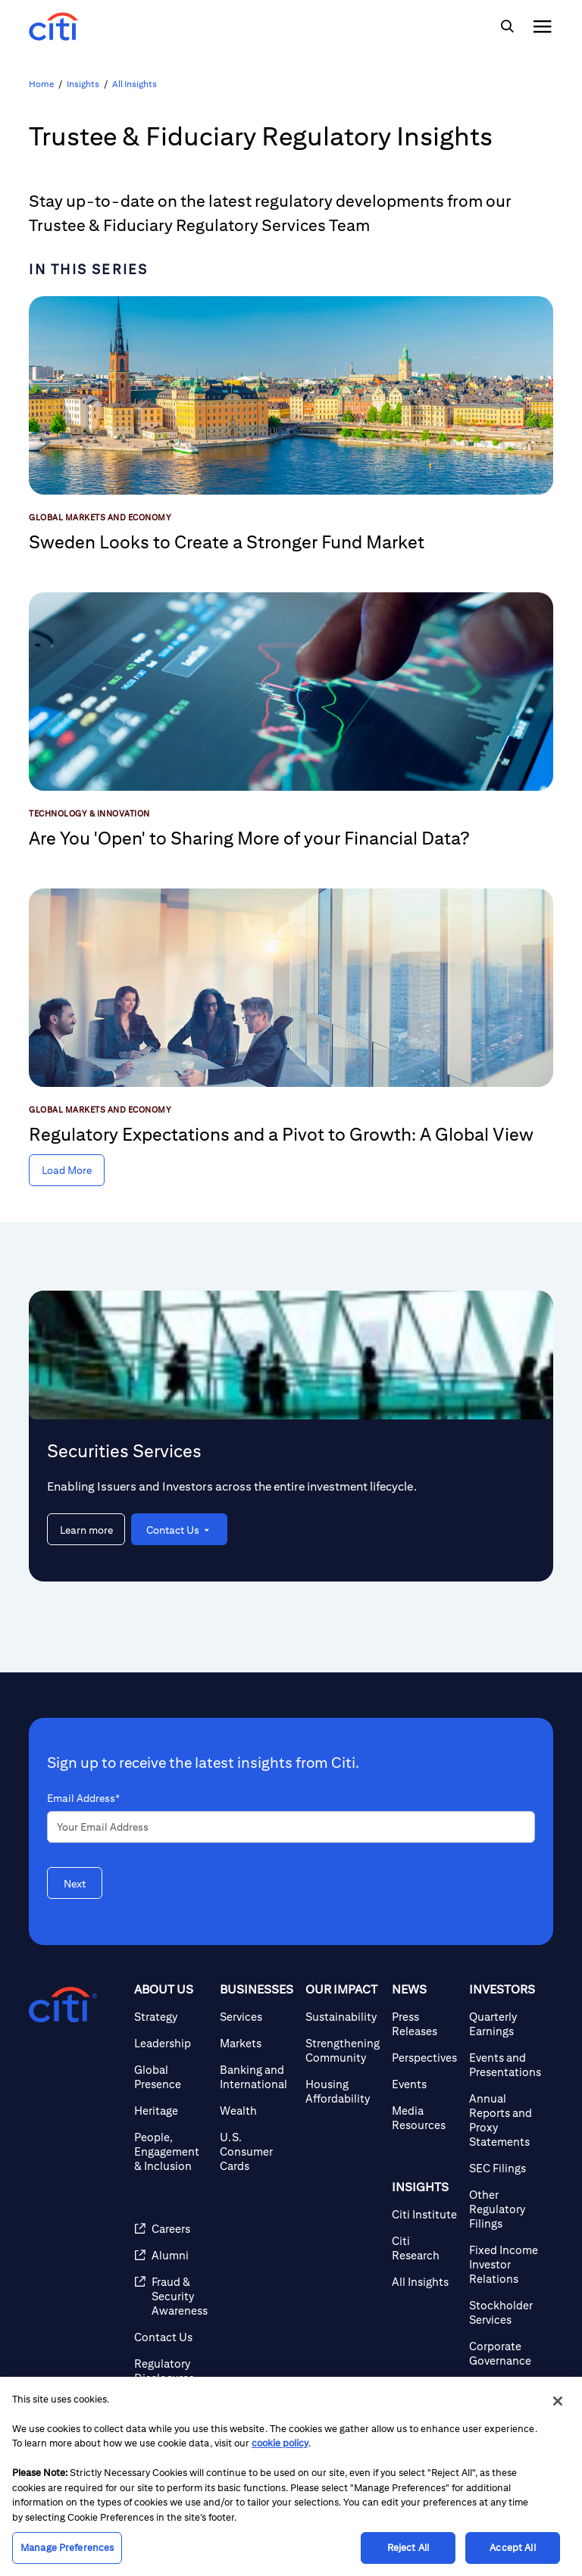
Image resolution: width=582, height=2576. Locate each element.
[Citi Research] (424, 2248)
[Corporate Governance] (505, 2353)
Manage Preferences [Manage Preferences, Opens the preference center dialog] (67, 2547)
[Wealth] (256, 2110)
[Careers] (171, 2229)
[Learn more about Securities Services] (86, 1529)
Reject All (408, 2547)
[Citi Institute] (424, 2214)
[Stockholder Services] (505, 2312)
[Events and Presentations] (505, 2064)
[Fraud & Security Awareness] (171, 2296)
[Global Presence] (171, 2076)
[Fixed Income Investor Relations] (505, 2264)
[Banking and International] (256, 2076)
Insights (83, 83)
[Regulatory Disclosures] (171, 2370)
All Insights (134, 83)
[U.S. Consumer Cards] (256, 2151)
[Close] (557, 2401)
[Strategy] (171, 2016)
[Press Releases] (424, 2023)
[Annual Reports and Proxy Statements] (505, 2120)
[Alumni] (171, 2255)
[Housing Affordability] (342, 2091)
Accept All (512, 2547)
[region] (291, 2476)
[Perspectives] (424, 2057)
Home (41, 83)
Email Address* (83, 1798)
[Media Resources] (424, 2117)
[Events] (424, 2084)
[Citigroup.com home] (63, 2005)
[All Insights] (424, 2282)
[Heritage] (171, 2110)
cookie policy (280, 2443)
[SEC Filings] (505, 2168)
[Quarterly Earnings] (505, 2023)
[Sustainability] (342, 2016)
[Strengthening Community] (342, 2050)
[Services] (256, 2016)
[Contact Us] (171, 2337)
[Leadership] (171, 2043)
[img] (507, 26)
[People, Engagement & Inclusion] (171, 2151)
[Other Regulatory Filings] (505, 2209)
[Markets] (256, 2043)
